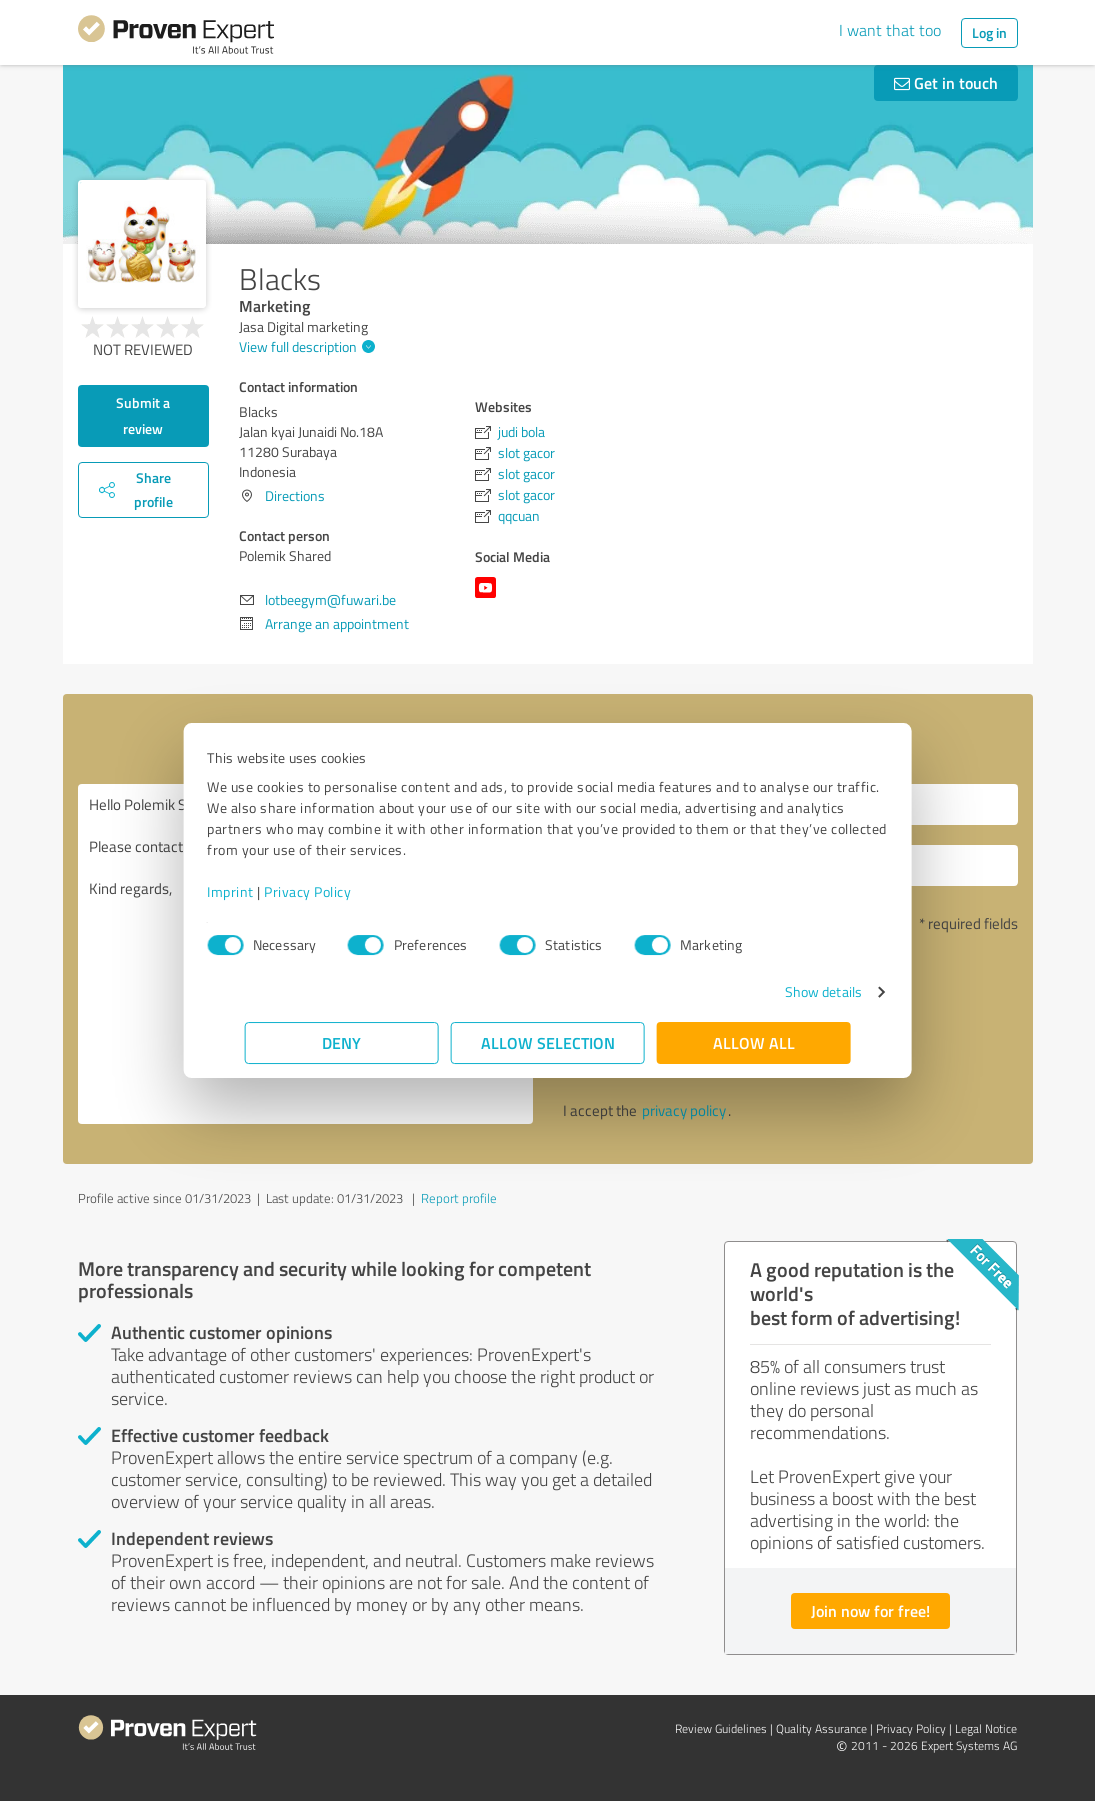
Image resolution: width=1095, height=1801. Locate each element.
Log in (989, 32)
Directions (295, 495)
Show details (785, 991)
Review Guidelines (721, 1728)
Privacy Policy (345, 891)
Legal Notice (986, 1728)
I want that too (890, 30)
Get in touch (946, 82)
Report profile (459, 1198)
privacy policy (684, 1110)
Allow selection (548, 1042)
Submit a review (143, 415)
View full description (304, 346)
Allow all (754, 1042)
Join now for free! (870, 1610)
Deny (341, 1042)
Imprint (268, 891)
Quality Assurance (821, 1728)
